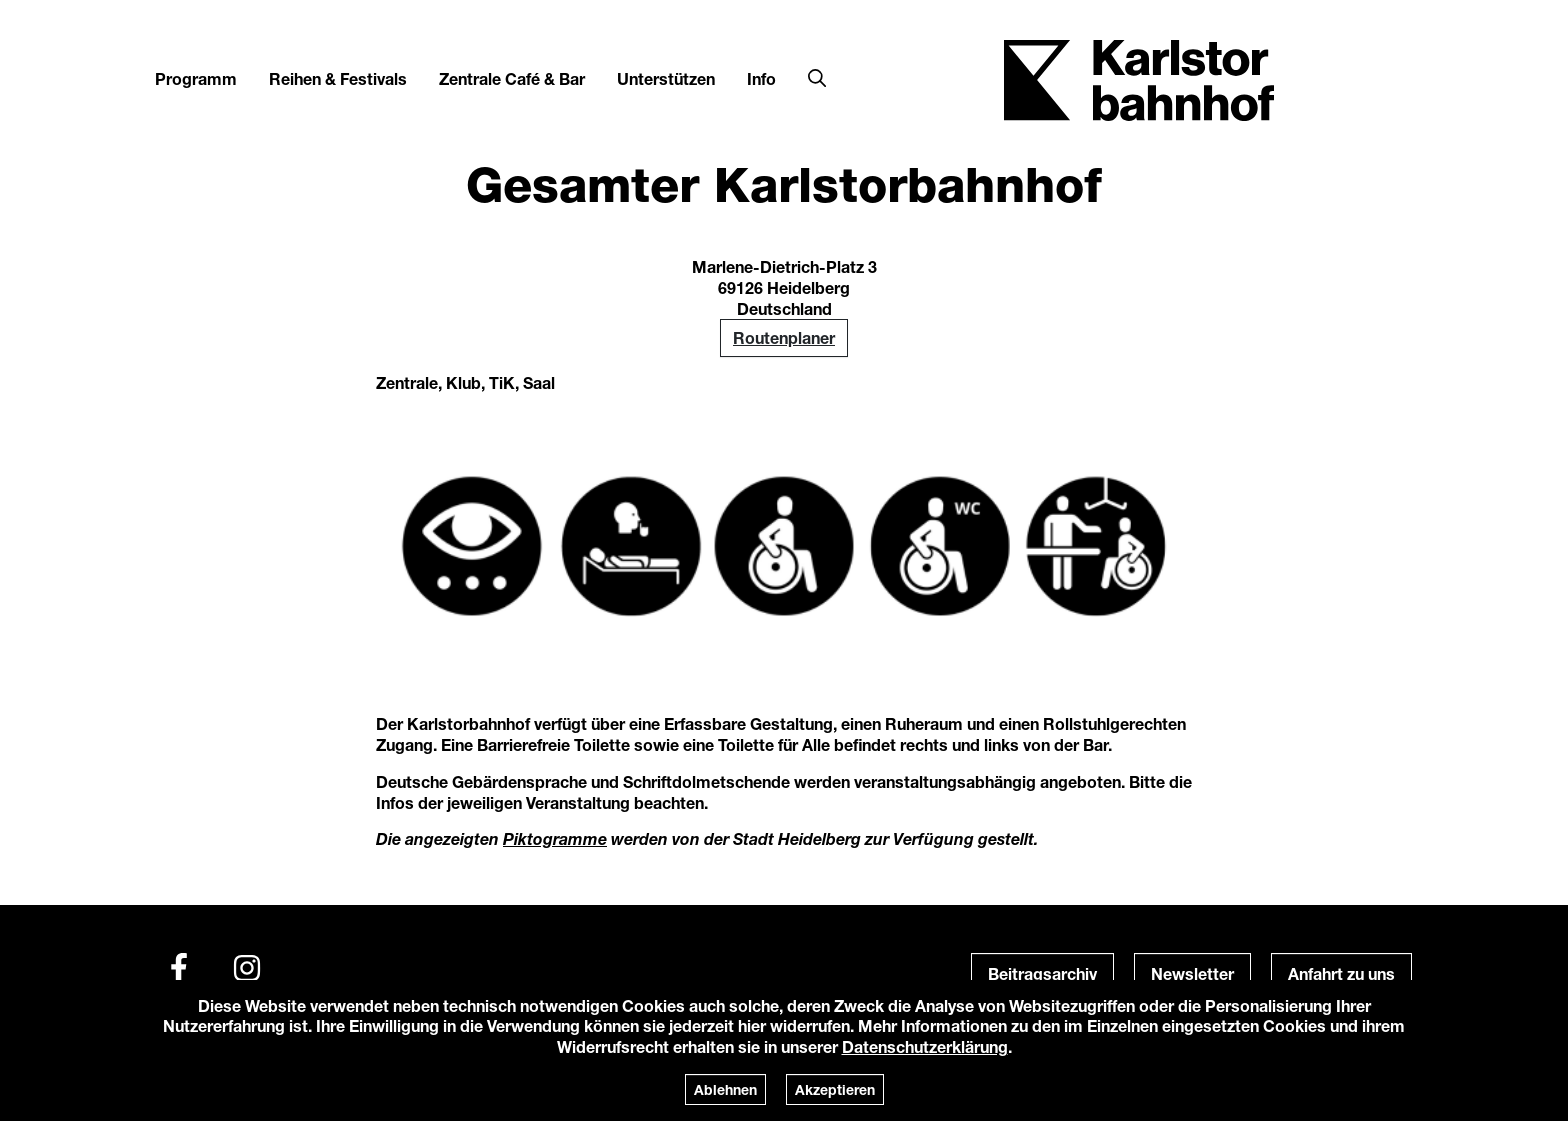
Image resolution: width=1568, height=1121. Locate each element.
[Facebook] (179, 968)
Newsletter (1192, 973)
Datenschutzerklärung (925, 1046)
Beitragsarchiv (1042, 973)
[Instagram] (247, 968)
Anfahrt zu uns (1341, 973)
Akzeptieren (835, 1089)
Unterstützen (666, 78)
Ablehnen (725, 1089)
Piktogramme (555, 838)
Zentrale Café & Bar (512, 78)
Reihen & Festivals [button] (338, 78)
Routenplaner (784, 337)
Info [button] (761, 78)
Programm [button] (196, 78)
